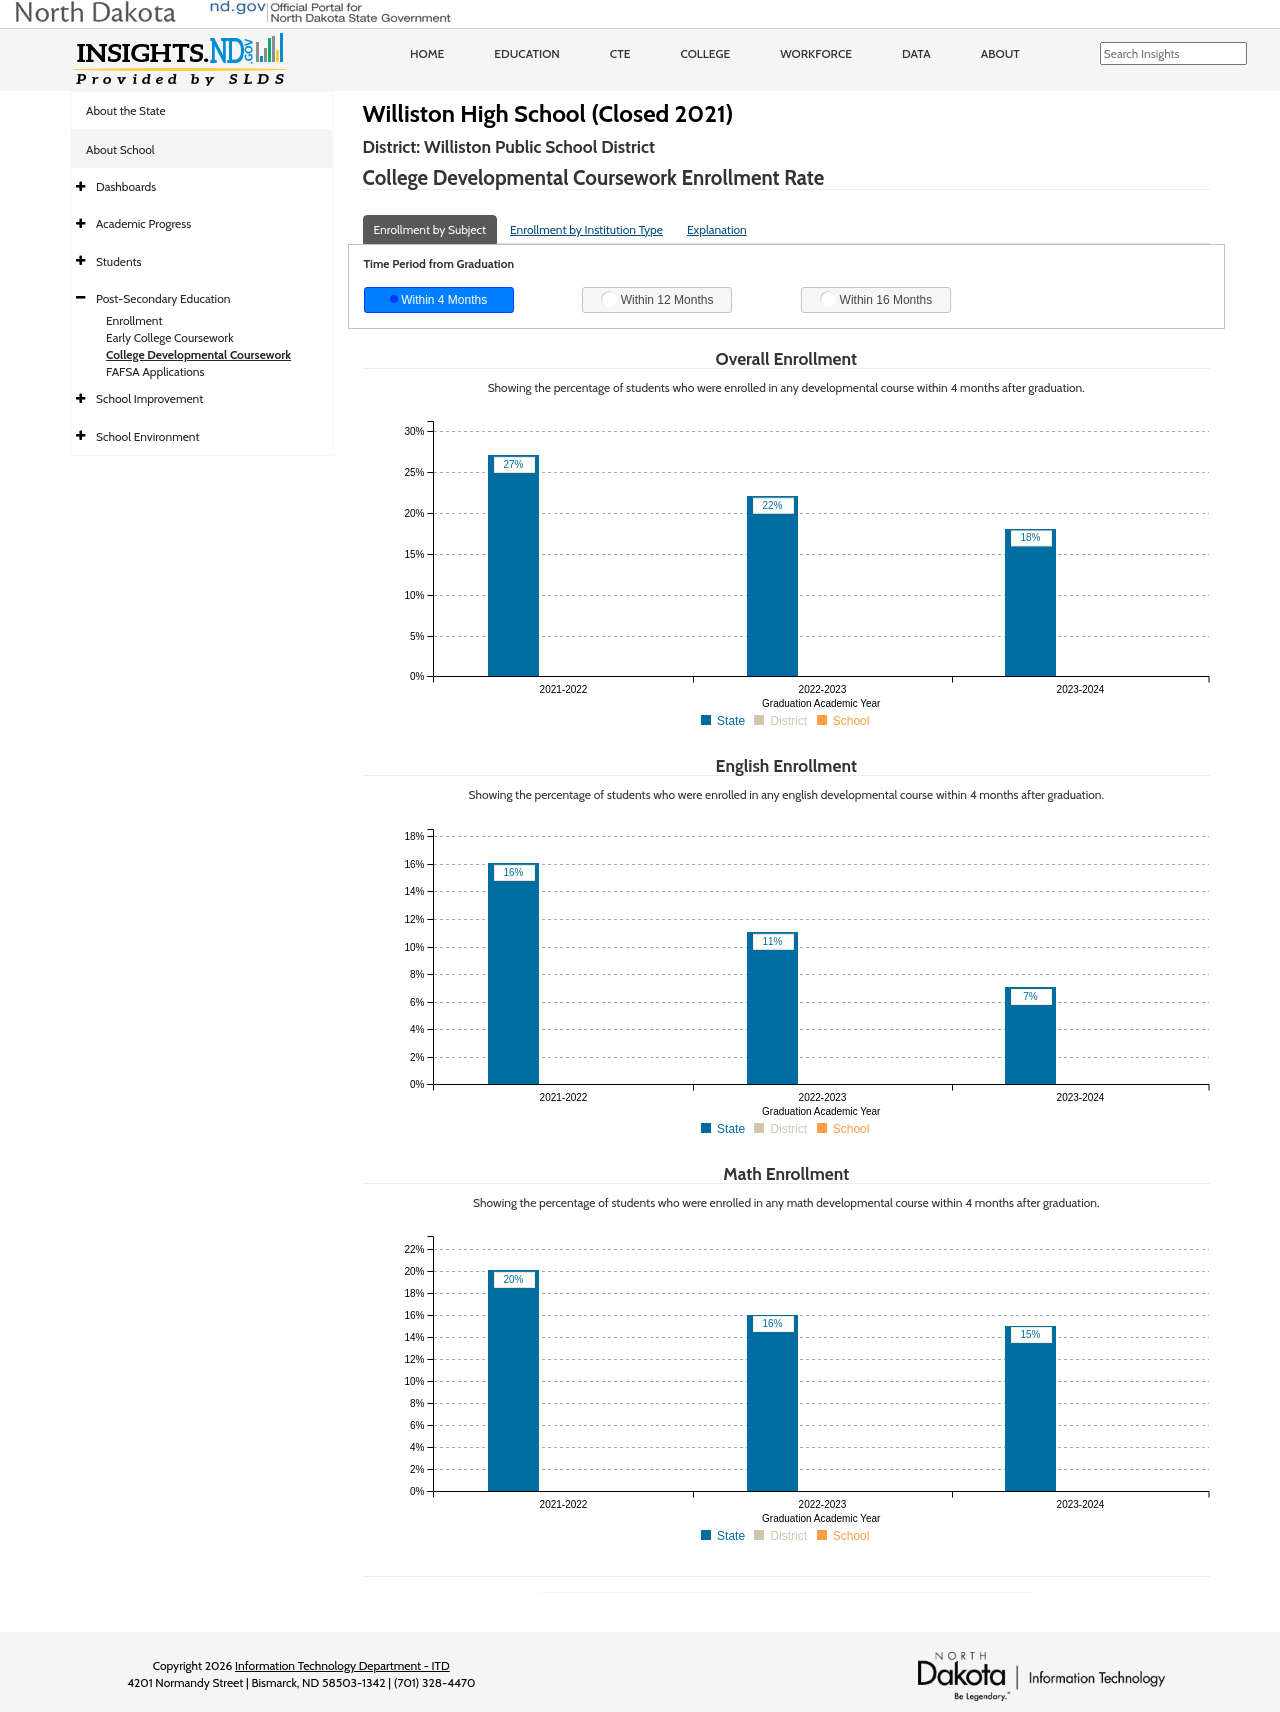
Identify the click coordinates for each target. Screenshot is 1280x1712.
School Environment (148, 436)
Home (427, 53)
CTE (620, 53)
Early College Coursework (170, 337)
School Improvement (149, 398)
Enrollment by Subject (430, 229)
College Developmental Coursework (198, 354)
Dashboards (126, 186)
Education (527, 53)
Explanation (717, 229)
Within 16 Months (876, 299)
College (705, 53)
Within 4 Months (438, 300)
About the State (126, 110)
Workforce (816, 53)
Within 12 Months (657, 299)
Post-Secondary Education (163, 298)
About (1000, 53)
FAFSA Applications (155, 371)
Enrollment (134, 320)
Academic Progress (143, 223)
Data (916, 53)
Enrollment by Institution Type (586, 229)
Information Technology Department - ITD (342, 1665)
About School (120, 149)
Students (119, 261)
